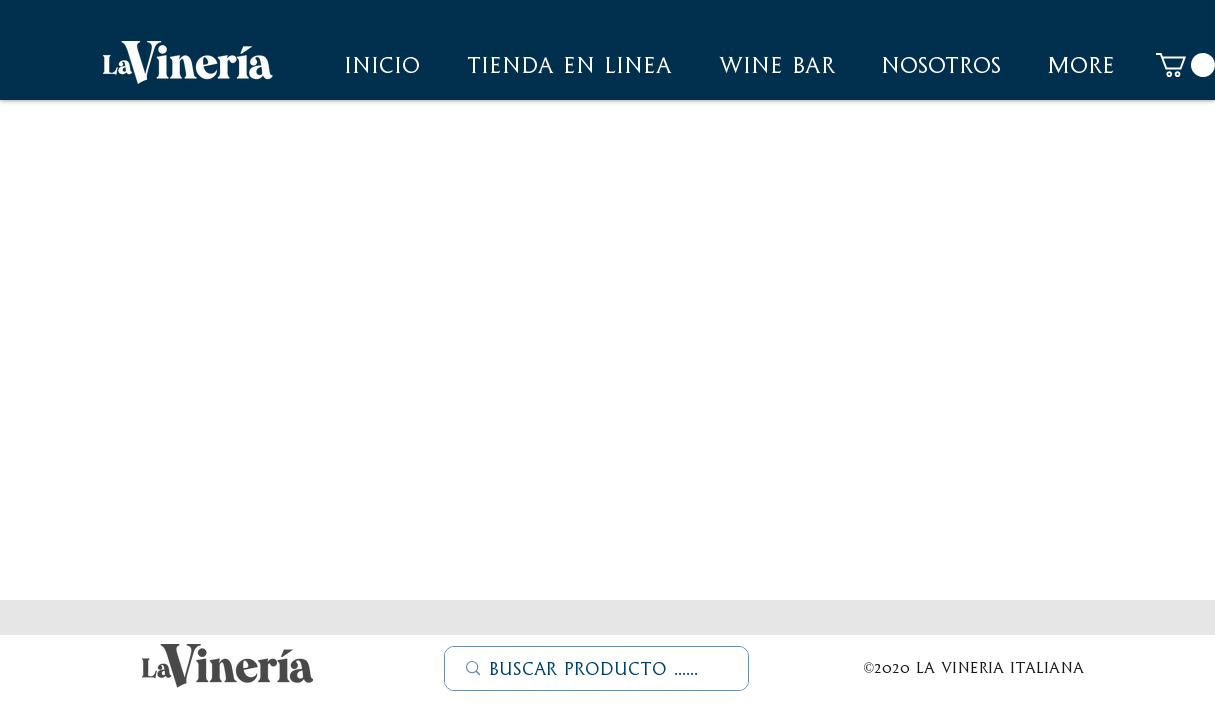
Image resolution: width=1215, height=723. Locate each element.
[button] (941, 65)
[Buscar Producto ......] (597, 669)
